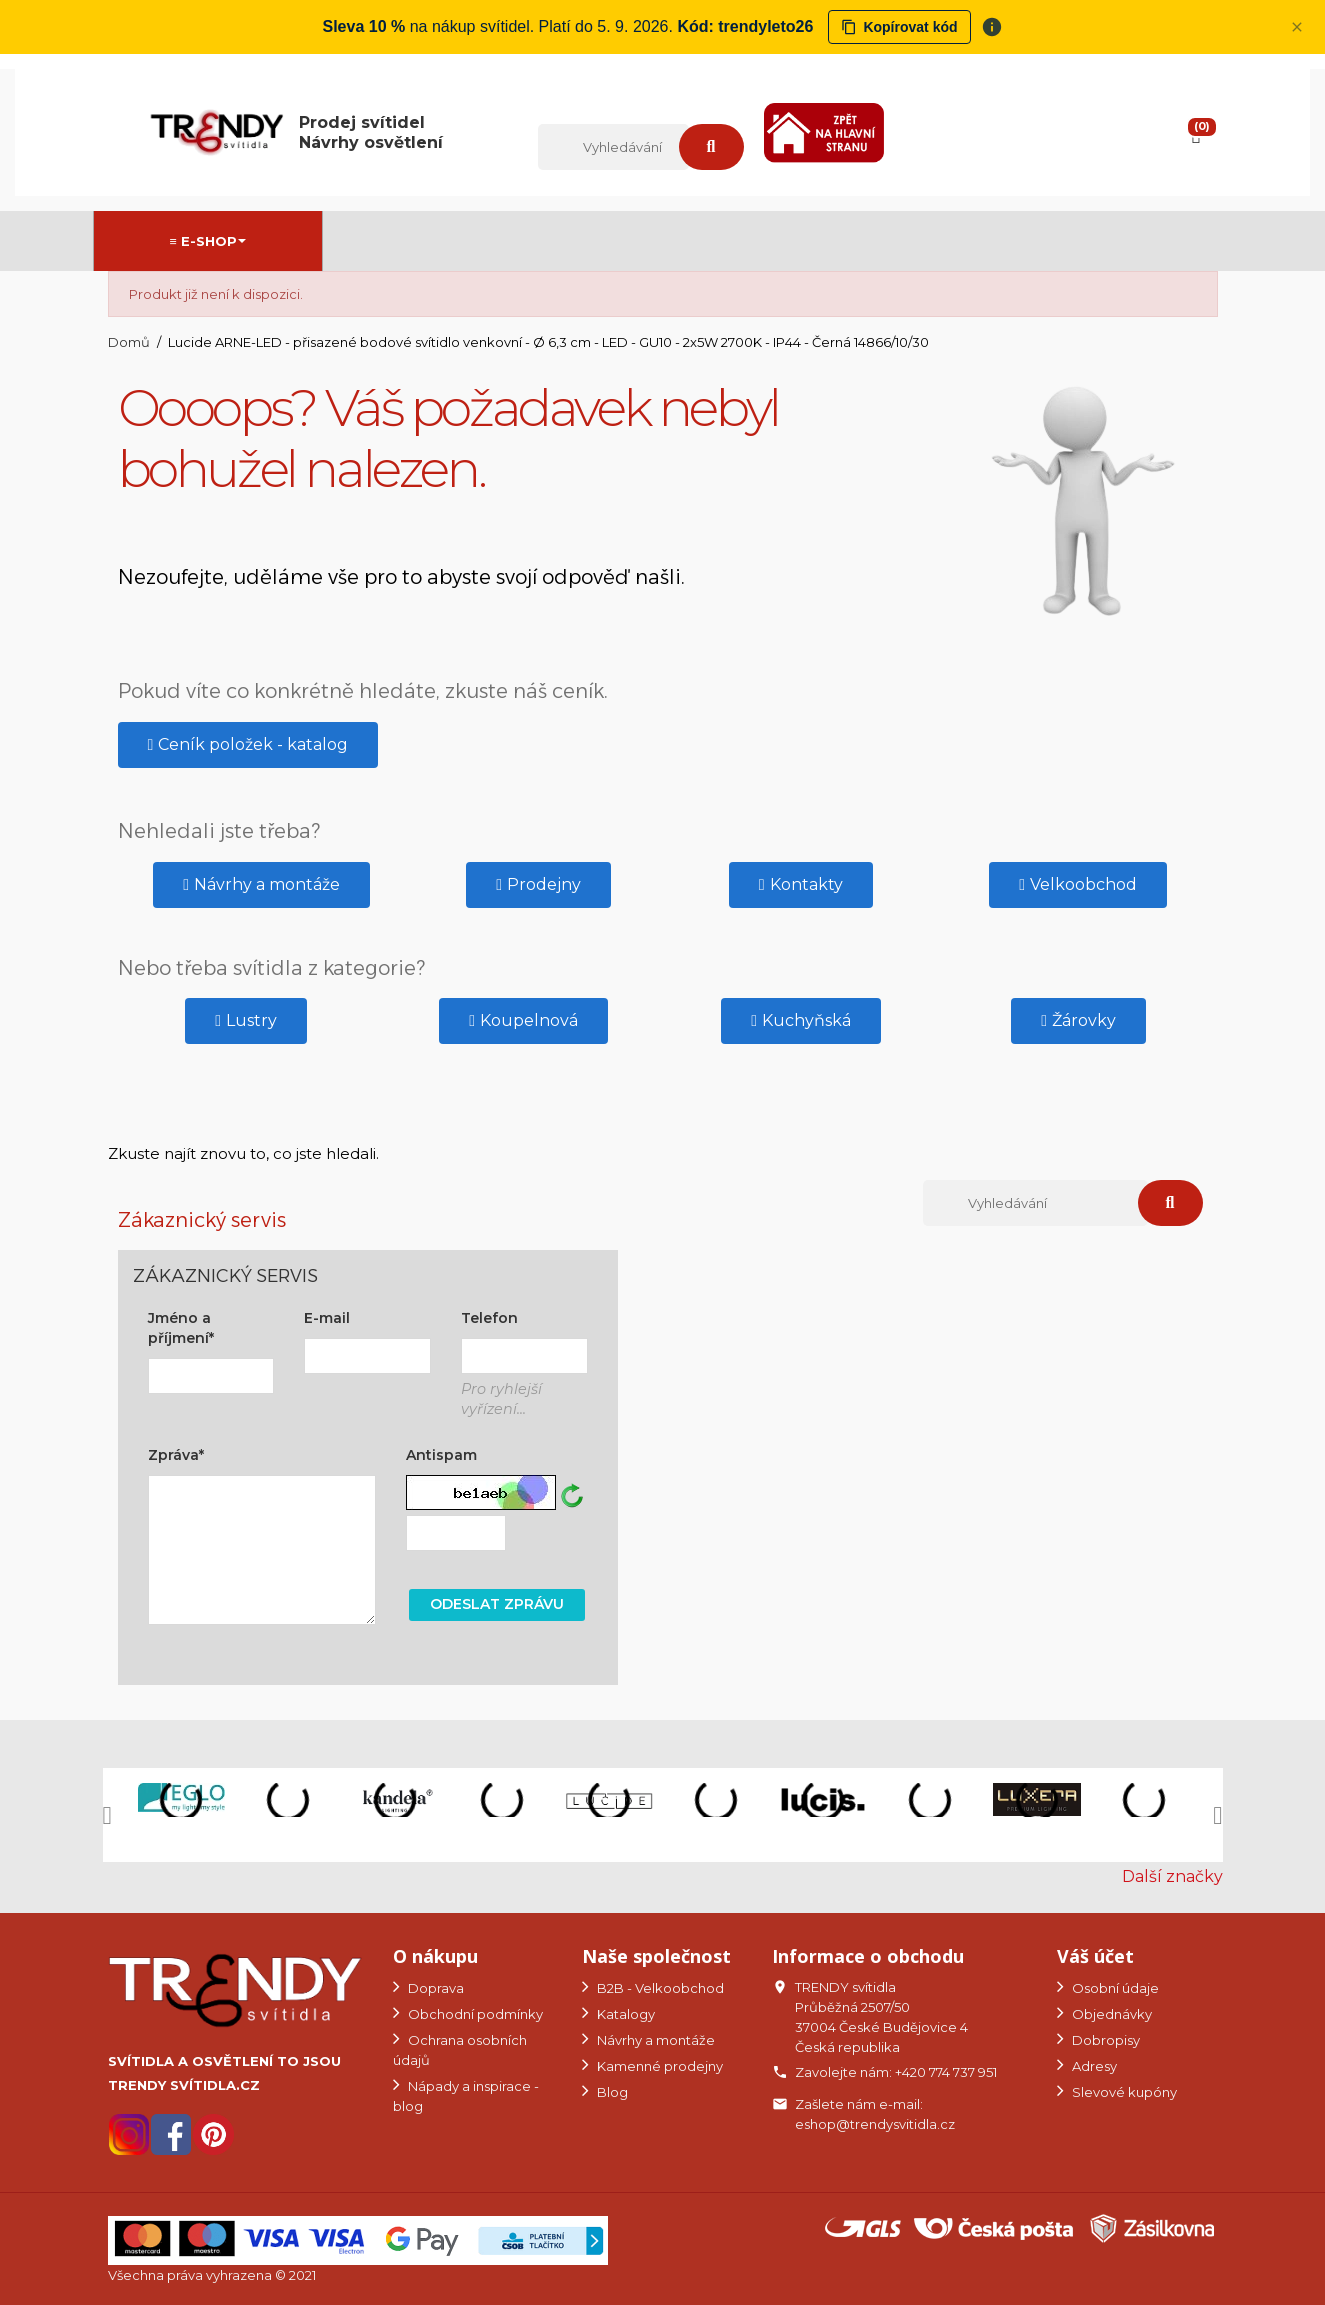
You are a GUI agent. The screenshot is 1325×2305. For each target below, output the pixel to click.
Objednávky (1110, 2014)
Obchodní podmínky (474, 2014)
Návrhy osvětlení (371, 142)
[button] (248, 745)
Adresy (1093, 2066)
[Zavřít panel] (1297, 27)
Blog (611, 2092)
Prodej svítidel (362, 122)
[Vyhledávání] (613, 147)
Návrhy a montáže (654, 2040)
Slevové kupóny (1123, 2092)
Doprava (434, 1988)
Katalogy (624, 2014)
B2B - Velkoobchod (659, 1988)
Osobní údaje (1114, 1988)
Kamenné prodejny (658, 2066)
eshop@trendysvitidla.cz (875, 2124)
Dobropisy (1104, 2040)
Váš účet (1095, 1956)
